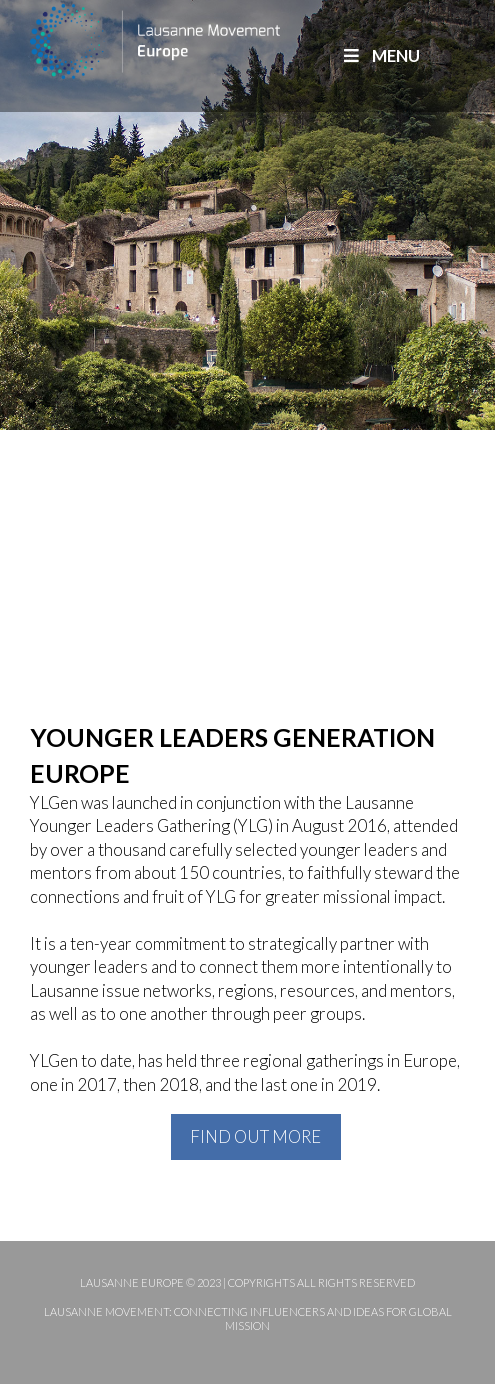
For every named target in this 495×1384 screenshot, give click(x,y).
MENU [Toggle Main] (380, 55)
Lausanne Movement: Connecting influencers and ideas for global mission (248, 1318)
